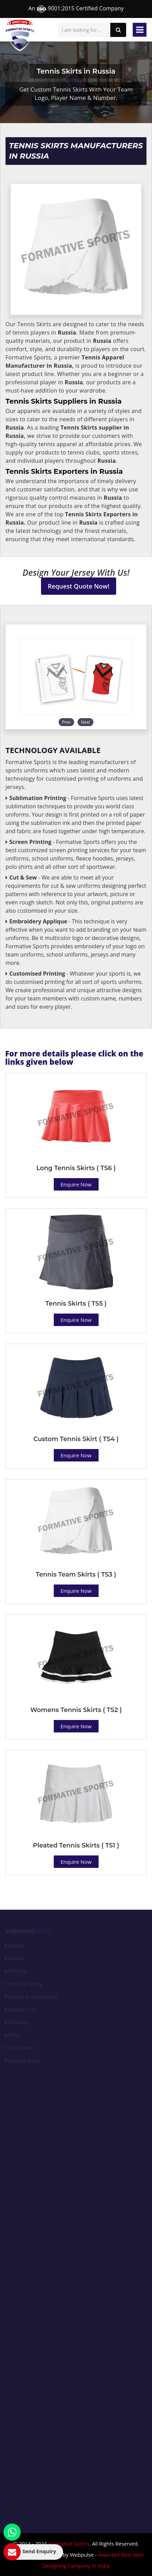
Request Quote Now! (79, 586)
